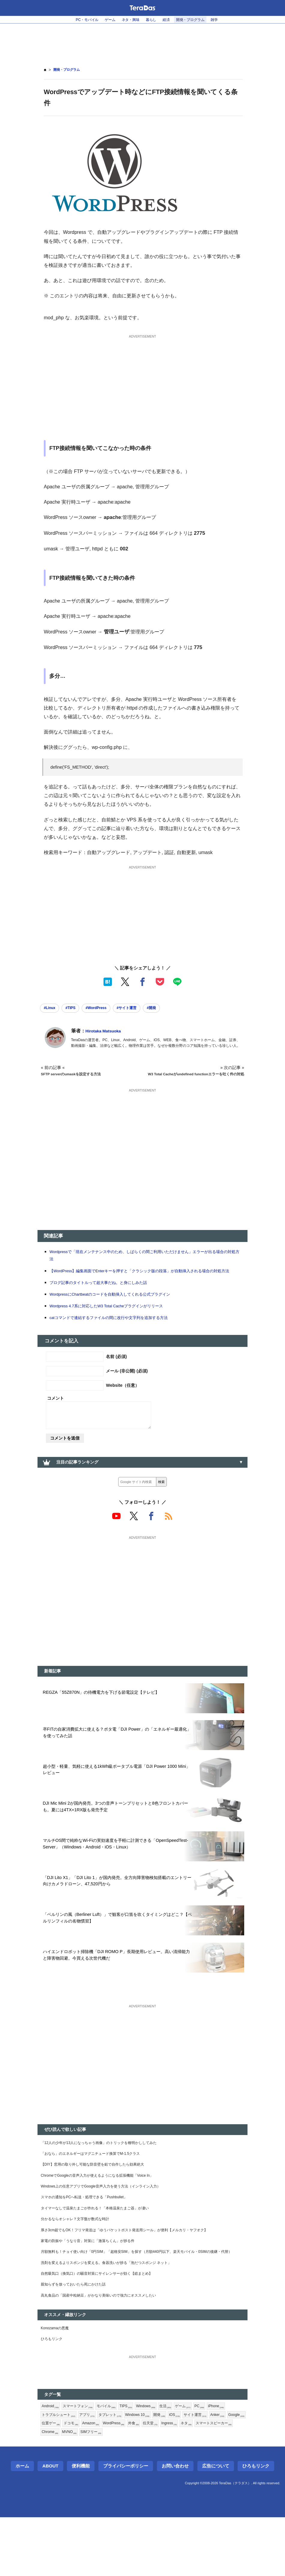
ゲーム (104, 19)
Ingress (226, 2480)
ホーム (22, 2524)
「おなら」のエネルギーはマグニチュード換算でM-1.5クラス (99, 2182)
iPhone (235, 2461)
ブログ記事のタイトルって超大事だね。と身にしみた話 (106, 1297)
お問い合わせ (175, 2524)
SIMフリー (159, 2490)
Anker (50, 2480)
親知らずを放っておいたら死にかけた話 (78, 2334)
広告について (215, 2524)
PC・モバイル (77, 19)
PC (216, 2461)
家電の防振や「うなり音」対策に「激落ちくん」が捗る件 (95, 2279)
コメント (55, 1413)
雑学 (225, 19)
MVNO (134, 2490)
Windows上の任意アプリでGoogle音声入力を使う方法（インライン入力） (111, 2219)
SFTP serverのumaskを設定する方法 (76, 1076)
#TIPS (76, 1009)
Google (71, 2480)
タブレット (118, 2471)
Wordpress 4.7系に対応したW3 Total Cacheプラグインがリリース (116, 1321)
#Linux (51, 1009)
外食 (187, 2480)
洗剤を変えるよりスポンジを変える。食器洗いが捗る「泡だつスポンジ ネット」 (117, 2310)
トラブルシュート (61, 2471)
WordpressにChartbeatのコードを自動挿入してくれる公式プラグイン (120, 1309)
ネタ (48, 2490)
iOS (190, 2471)
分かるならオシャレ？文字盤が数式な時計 (81, 2255)
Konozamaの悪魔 (57, 2380)
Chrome (112, 2490)
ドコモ (117, 2480)
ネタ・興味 (128, 19)
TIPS (136, 2461)
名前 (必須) (116, 1372)
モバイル (114, 2461)
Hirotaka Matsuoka (107, 1032)
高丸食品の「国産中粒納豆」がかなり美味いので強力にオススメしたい (108, 2346)
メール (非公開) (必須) (127, 1386)
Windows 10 (149, 2471)
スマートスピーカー (78, 2490)
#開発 (171, 1009)
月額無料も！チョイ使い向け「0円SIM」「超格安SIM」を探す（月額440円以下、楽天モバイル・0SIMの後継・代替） (142, 2295)
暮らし (152, 19)
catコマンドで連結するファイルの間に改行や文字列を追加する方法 (118, 1333)
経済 (169, 19)
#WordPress (106, 1009)
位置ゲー (94, 2480)
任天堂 (205, 2480)
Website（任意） (122, 1400)
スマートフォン (82, 2461)
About (50, 2524)
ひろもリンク (53, 2392)
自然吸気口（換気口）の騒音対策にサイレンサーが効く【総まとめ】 (106, 2322)
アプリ (92, 2471)
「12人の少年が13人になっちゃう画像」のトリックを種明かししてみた (108, 2170)
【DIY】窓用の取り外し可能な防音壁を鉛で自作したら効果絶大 (101, 2194)
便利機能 (81, 2524)
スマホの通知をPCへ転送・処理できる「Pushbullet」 (91, 2231)
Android (51, 2461)
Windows (158, 2461)
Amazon (138, 2480)
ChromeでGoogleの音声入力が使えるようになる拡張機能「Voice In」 (107, 2207)
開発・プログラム (197, 19)
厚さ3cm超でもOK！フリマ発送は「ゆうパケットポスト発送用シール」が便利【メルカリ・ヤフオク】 (138, 2267)
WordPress (164, 2480)
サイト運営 (213, 2471)
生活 (179, 2461)
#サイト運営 (142, 1009)
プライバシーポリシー (125, 2524)
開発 (173, 2471)
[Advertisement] (142, 42)
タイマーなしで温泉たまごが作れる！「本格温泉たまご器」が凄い (104, 2243)
